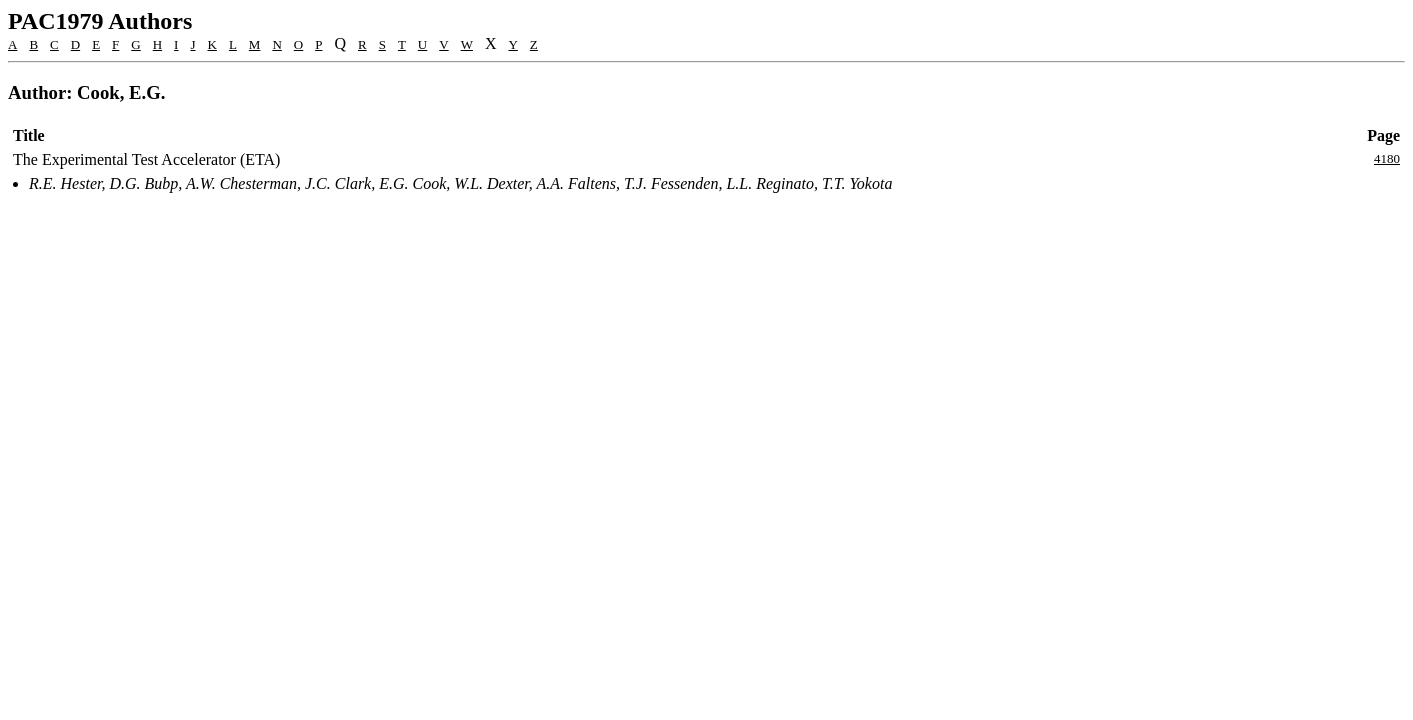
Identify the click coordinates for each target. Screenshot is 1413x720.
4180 (1387, 158)
